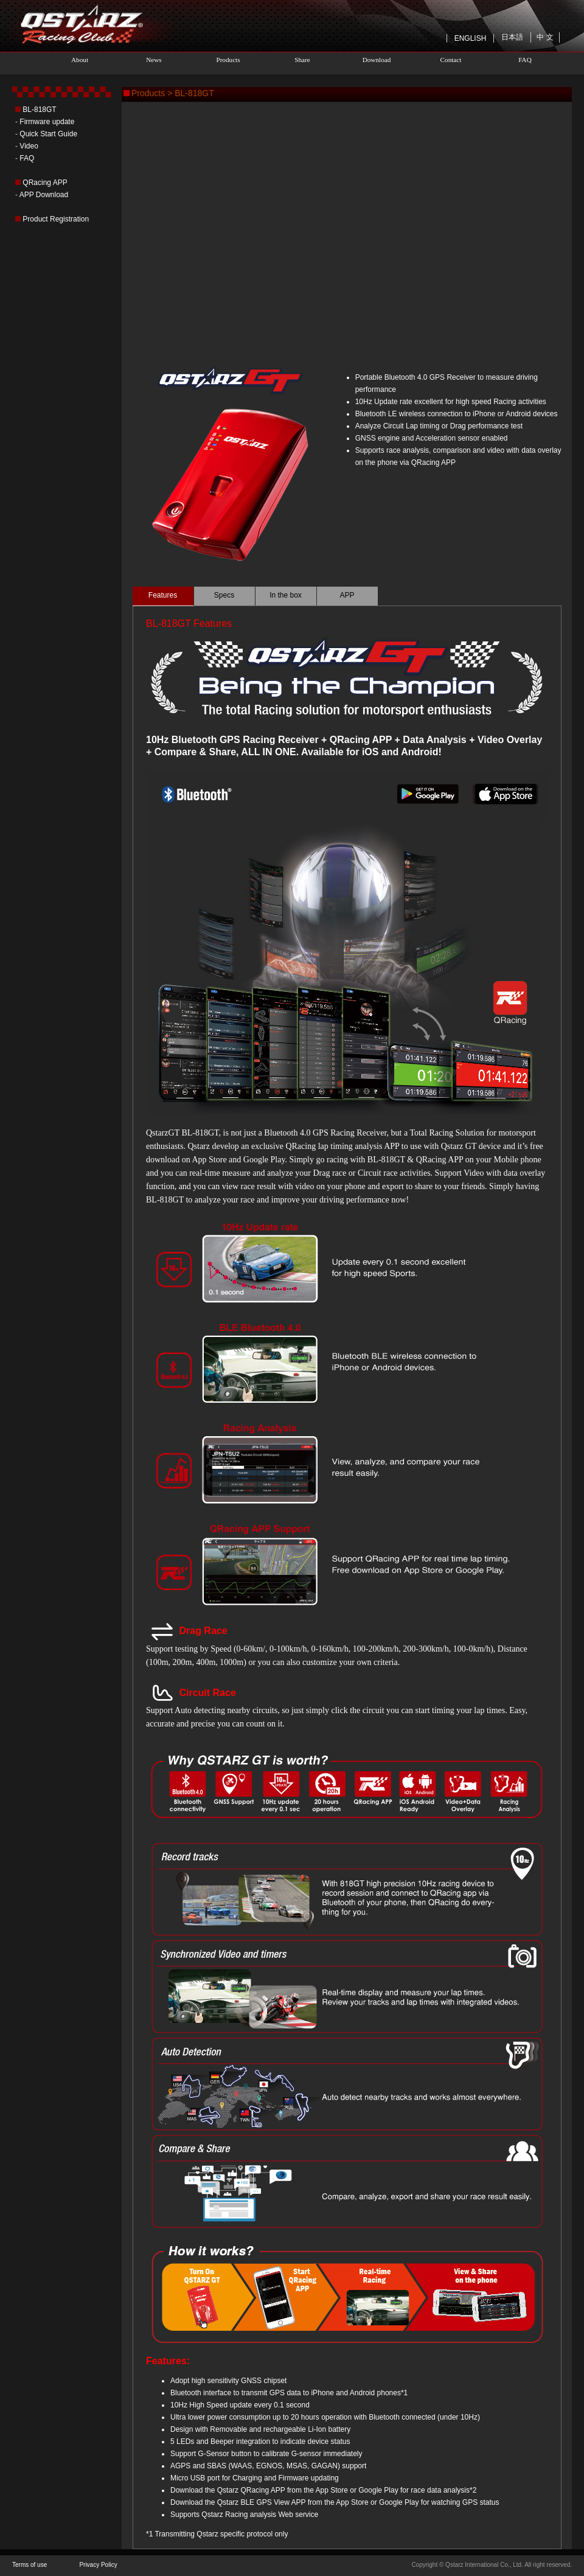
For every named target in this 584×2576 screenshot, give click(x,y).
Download (377, 59)
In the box (285, 595)
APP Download (44, 194)
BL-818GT (39, 109)
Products (228, 59)
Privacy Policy (98, 2564)
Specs (224, 595)
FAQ (525, 59)
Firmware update (46, 121)
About (79, 59)
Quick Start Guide (48, 134)
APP (346, 595)
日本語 (512, 37)
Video (28, 146)
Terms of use (29, 2564)
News (153, 59)
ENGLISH (470, 38)
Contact (451, 59)
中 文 (545, 37)
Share (302, 59)
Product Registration (56, 219)
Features (162, 595)
